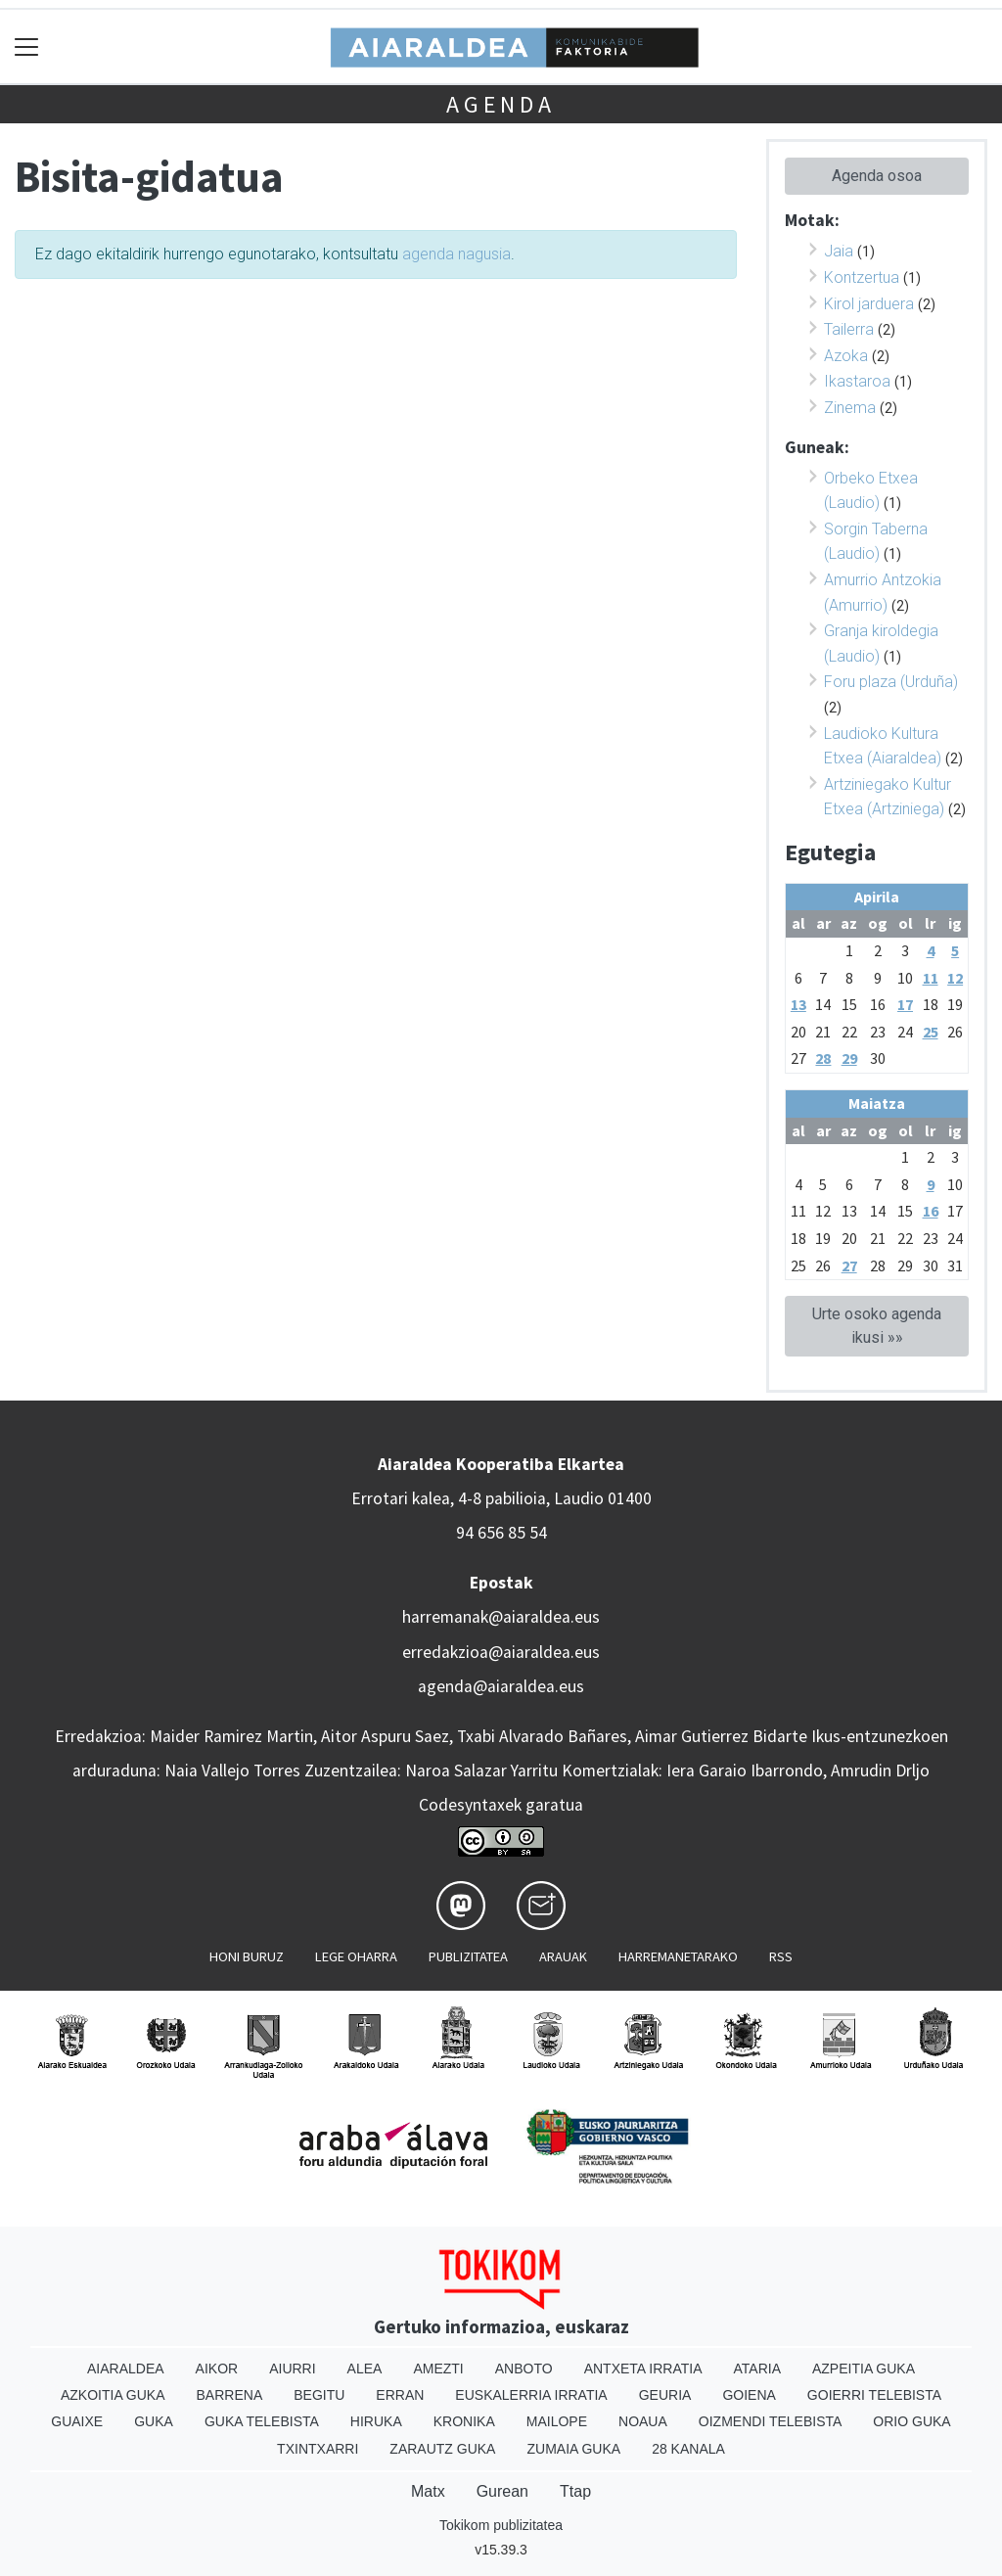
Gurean (502, 2491)
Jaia (838, 251)
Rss (781, 1956)
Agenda (501, 104)
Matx (428, 2491)
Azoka (846, 355)
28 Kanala (688, 2449)
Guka (153, 2421)
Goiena (748, 2395)
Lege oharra (356, 1956)
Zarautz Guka (442, 2449)
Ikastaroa (857, 381)
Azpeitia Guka (863, 2368)
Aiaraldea (125, 2368)
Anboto (524, 2368)
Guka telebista (262, 2421)
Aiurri (292, 2368)
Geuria (665, 2395)
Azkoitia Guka (113, 2395)
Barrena (230, 2395)
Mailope (556, 2421)
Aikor (217, 2368)
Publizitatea (468, 1956)
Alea (365, 2368)
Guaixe (77, 2421)
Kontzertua (861, 277)
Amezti (438, 2368)
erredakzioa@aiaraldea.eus (501, 1652)
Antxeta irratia (643, 2368)
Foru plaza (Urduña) (891, 681)
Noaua (642, 2421)
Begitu (319, 2395)
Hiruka (376, 2421)
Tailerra (849, 329)
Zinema (850, 407)
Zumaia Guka (573, 2449)
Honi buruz (246, 1956)
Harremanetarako (678, 1956)
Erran (400, 2395)
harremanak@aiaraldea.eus (501, 1617)
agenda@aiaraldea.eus (501, 1686)
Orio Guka (911, 2421)
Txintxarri (317, 2449)
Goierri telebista (874, 2395)
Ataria (757, 2368)
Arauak (563, 1956)
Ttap (575, 2491)
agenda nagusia (456, 254)
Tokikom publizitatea (501, 2525)
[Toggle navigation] (27, 46)
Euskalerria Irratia (531, 2395)
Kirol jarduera (869, 304)
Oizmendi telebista (771, 2421)
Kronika (464, 2421)
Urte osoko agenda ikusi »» (876, 1326)
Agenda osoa (877, 175)
